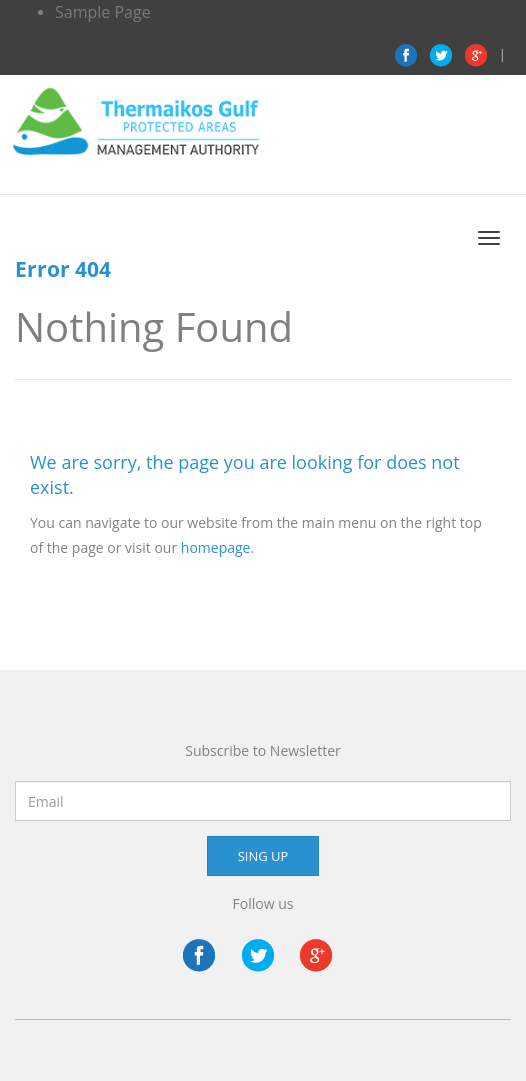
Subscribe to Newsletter (262, 750)
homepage (216, 547)
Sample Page (103, 12)
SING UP (263, 856)
